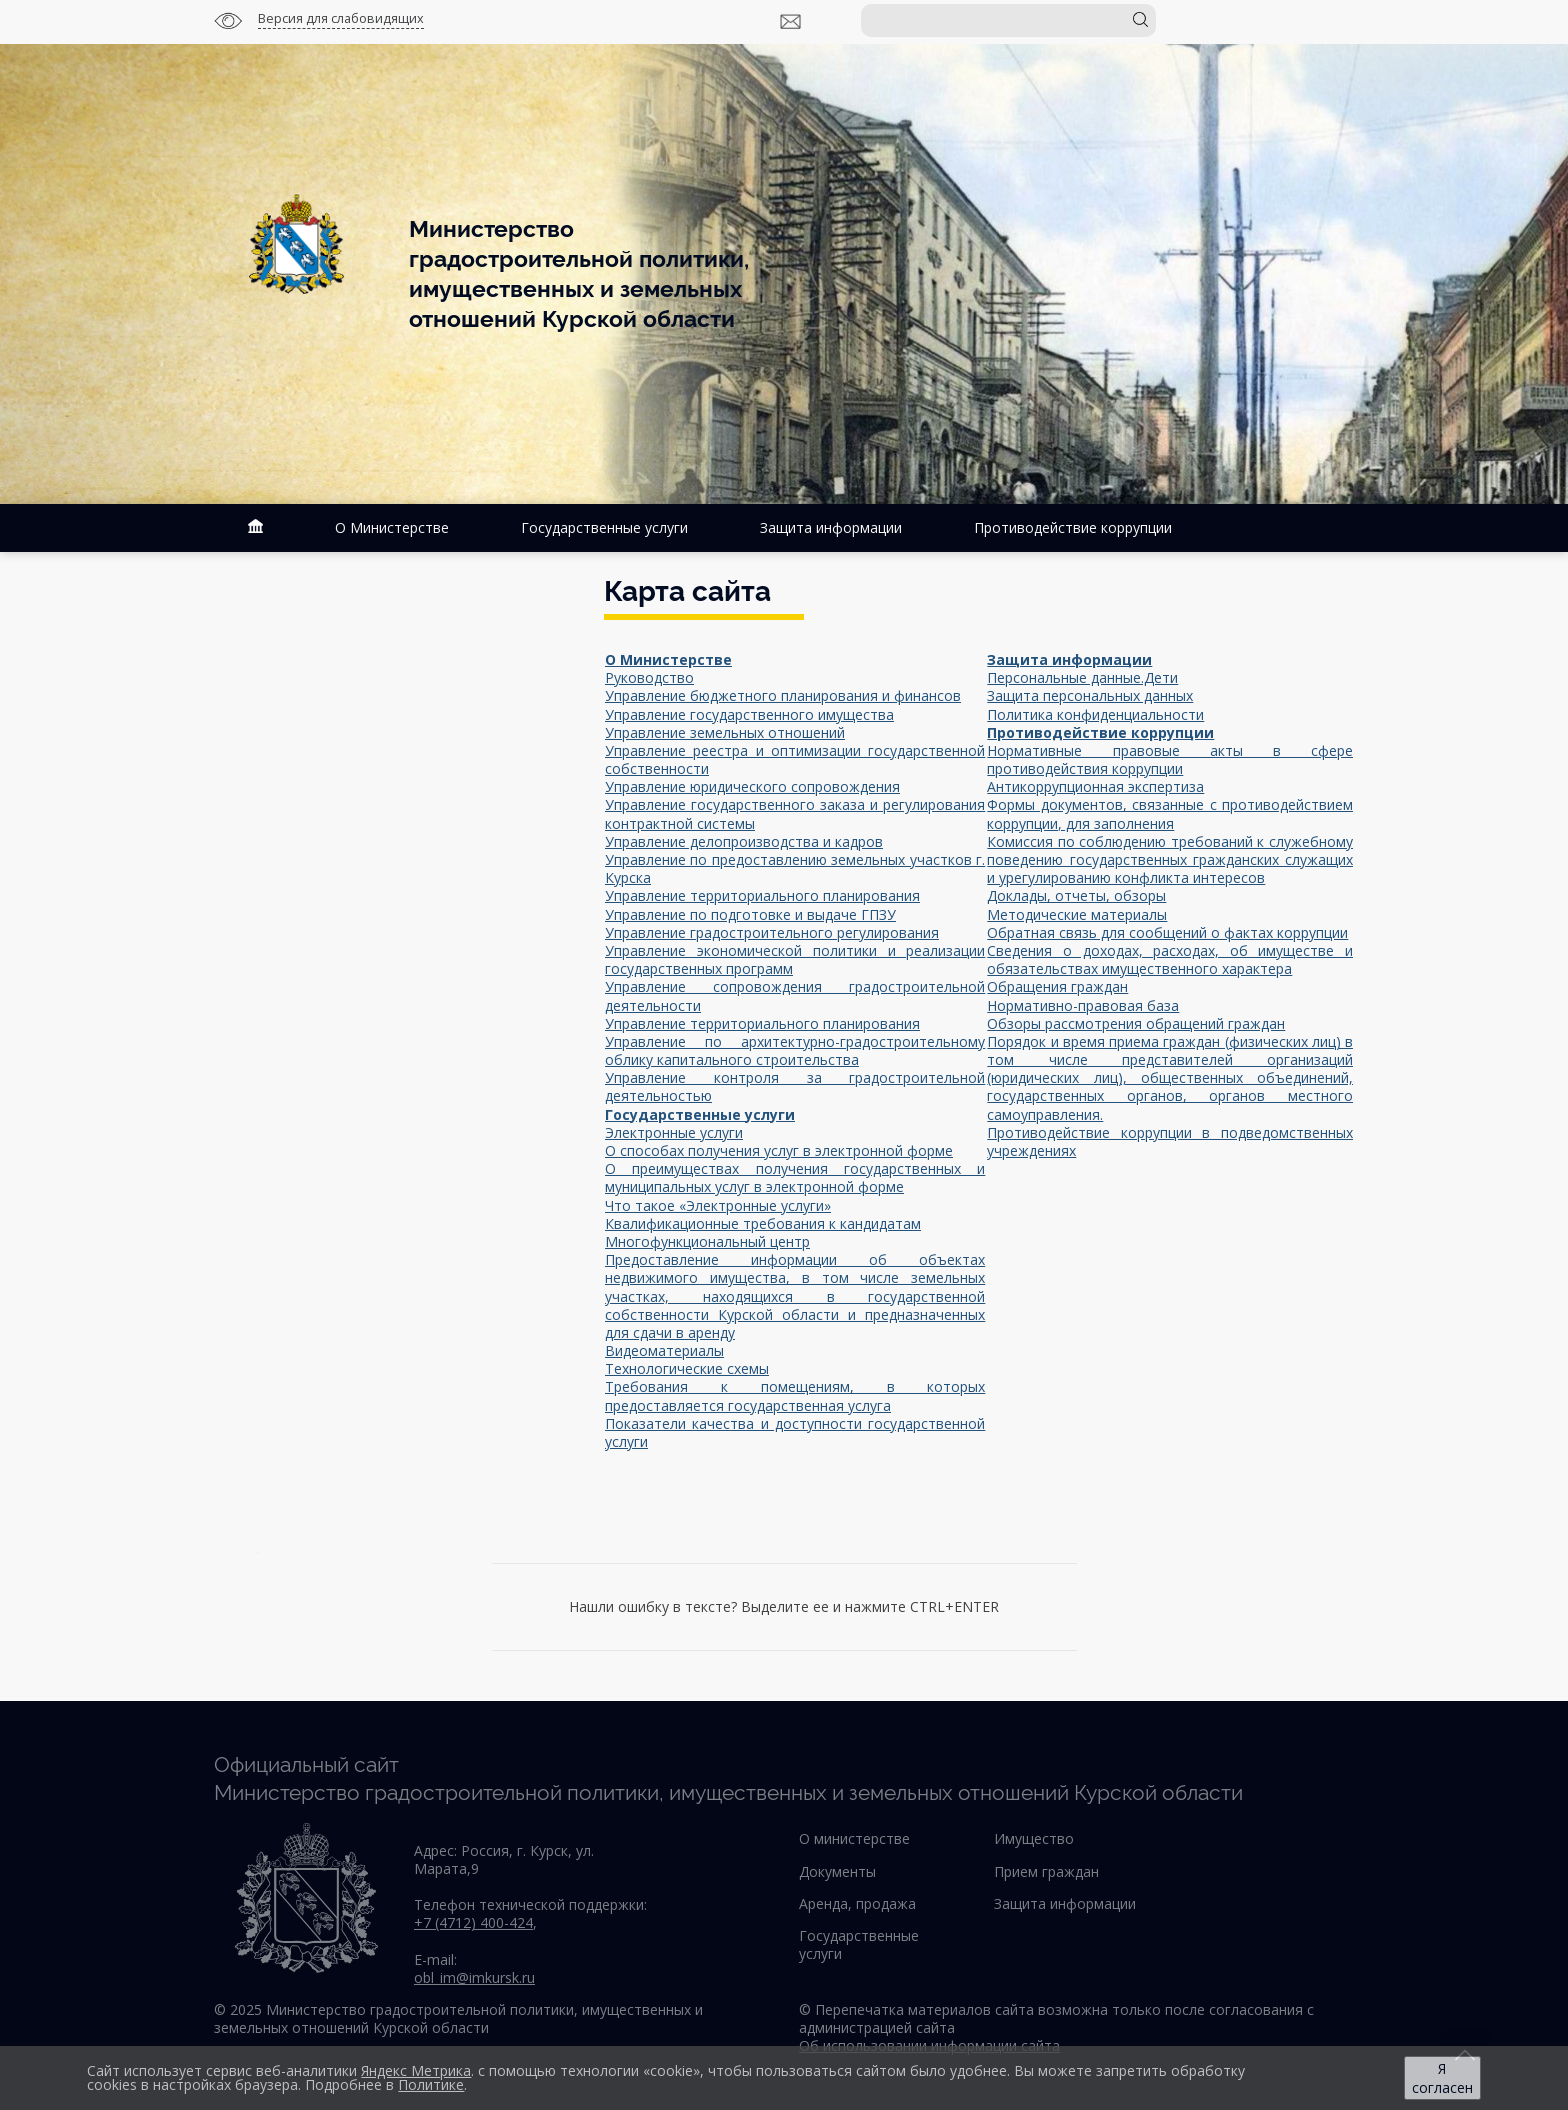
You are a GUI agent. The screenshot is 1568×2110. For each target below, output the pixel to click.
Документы (837, 1871)
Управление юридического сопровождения (752, 786)
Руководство (649, 677)
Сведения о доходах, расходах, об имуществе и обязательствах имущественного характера (1170, 959)
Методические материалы (1077, 914)
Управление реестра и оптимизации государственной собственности (795, 759)
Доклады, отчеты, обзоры (1076, 895)
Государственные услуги (604, 527)
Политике (431, 2084)
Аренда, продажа (857, 1903)
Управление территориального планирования (762, 895)
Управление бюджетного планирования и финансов (783, 695)
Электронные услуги (674, 1132)
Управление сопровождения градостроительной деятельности (795, 995)
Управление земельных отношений (725, 732)
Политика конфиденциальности (1095, 714)
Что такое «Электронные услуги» (718, 1205)
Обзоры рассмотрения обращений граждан (1136, 1023)
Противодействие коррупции (1073, 527)
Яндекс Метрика (416, 2070)
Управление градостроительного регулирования (772, 932)
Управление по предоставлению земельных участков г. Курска (795, 868)
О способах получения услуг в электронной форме (779, 1150)
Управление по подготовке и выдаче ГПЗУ (750, 914)
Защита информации (831, 527)
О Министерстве (392, 527)
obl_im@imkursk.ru (474, 1977)
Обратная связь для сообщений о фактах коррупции (1167, 932)
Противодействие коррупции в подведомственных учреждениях (1170, 1141)
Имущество (1034, 1838)
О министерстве (854, 1838)
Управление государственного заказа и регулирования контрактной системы (795, 813)
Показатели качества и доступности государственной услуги (795, 1432)
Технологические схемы (687, 1368)
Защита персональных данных (1090, 695)
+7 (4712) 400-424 (473, 1922)
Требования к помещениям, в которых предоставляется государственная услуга (795, 1395)
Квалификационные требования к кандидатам (763, 1223)
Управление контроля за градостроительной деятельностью (795, 1086)
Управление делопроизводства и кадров (744, 841)
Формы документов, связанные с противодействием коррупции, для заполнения (1170, 813)
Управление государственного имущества (749, 714)
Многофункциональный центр (707, 1241)
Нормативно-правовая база (1083, 1005)
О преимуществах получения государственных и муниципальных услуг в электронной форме (795, 1177)
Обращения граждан (1057, 986)
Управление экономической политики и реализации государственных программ (795, 959)
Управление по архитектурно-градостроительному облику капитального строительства (795, 1050)
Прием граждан (1046, 1871)
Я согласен (1442, 2078)
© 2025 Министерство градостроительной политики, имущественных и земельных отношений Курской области (458, 2018)
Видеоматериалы (664, 1350)
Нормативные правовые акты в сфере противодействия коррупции (1170, 759)
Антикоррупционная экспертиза (1095, 786)
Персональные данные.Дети (1082, 677)
